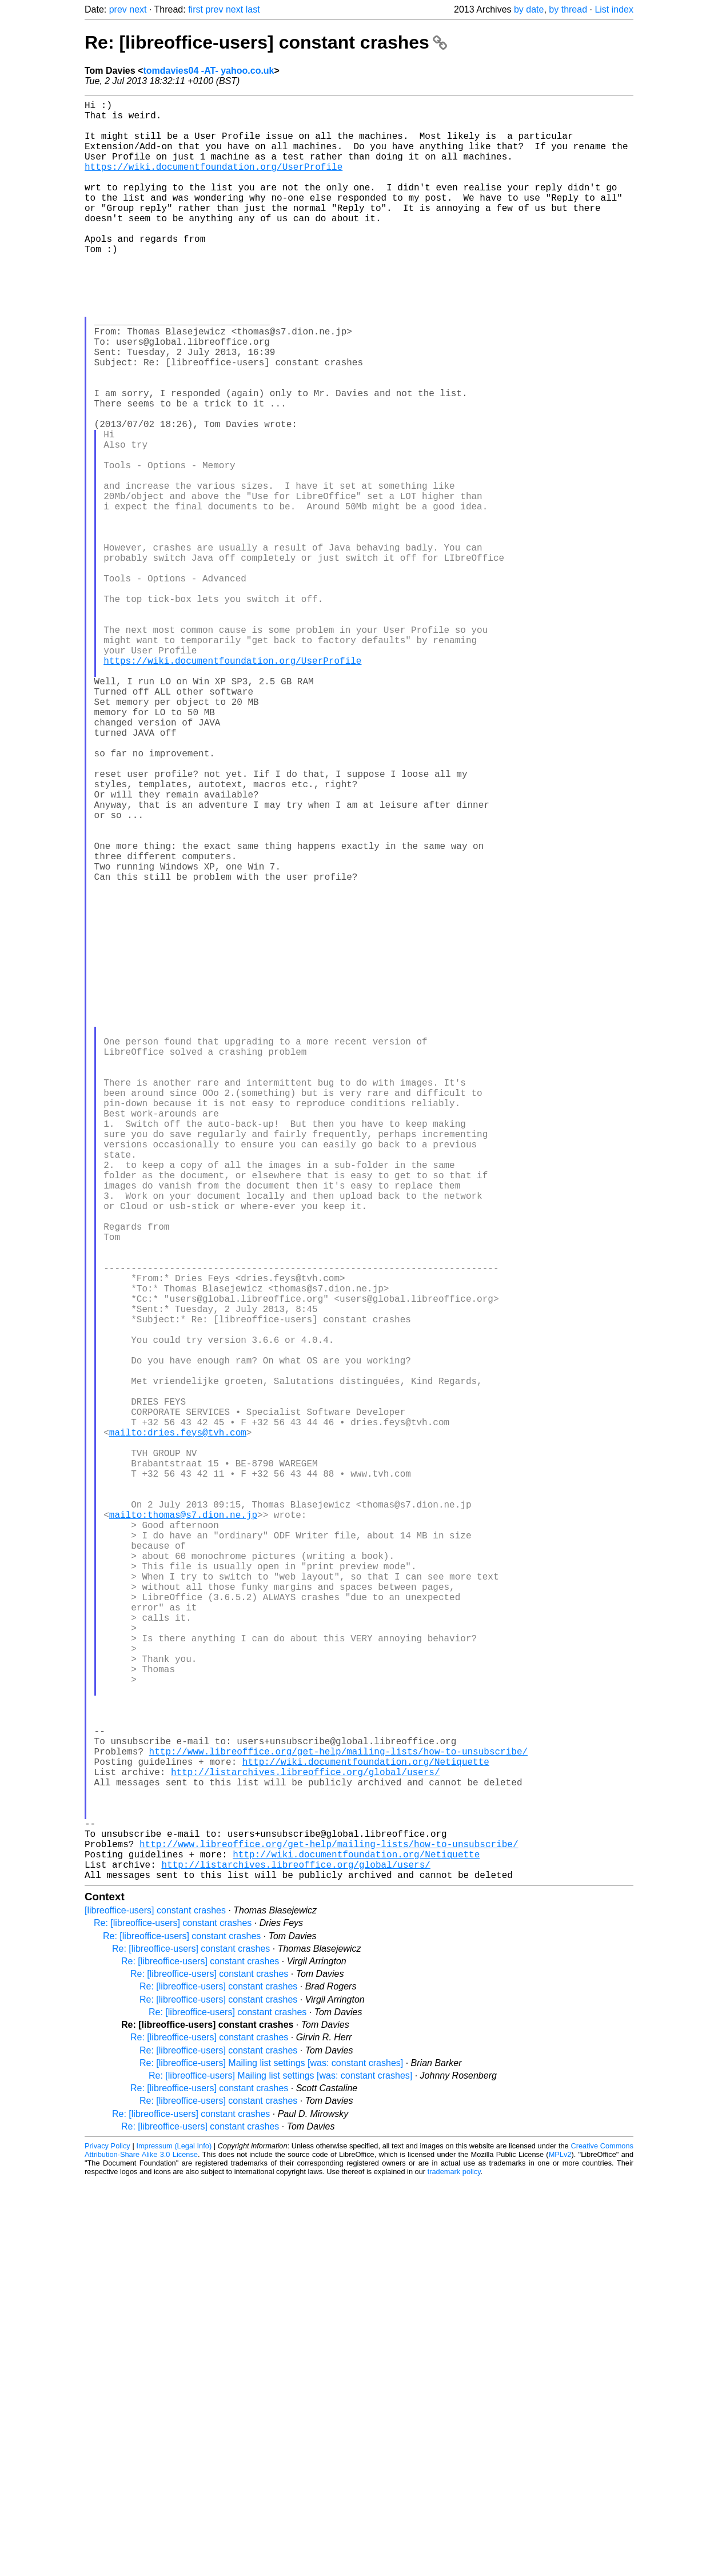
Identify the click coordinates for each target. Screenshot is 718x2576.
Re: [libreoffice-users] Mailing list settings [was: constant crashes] (271, 2458)
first (195, 9)
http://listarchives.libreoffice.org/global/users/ (305, 2144)
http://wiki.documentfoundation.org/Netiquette (365, 2132)
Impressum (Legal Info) (174, 2541)
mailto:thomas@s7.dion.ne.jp (183, 1830)
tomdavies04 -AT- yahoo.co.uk (208, 70)
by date (529, 9)
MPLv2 (560, 2550)
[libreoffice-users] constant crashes (155, 2306)
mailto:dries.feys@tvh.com (177, 1729)
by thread (568, 9)
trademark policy (454, 2567)
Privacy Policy (107, 2541)
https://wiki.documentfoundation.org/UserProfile (213, 182)
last (253, 9)
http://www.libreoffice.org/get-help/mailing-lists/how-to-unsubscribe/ (338, 2119)
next (137, 9)
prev (118, 9)
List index (614, 9)
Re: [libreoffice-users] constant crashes (266, 42)
